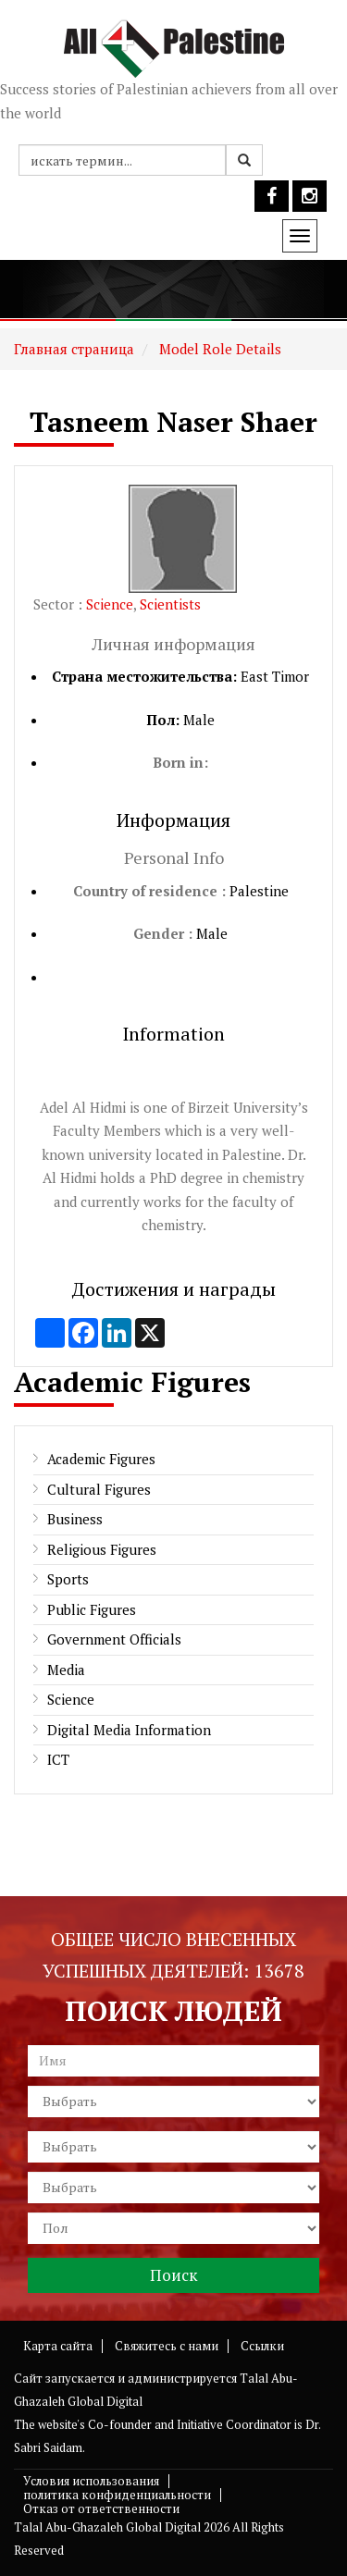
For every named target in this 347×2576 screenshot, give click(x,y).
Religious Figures (101, 1549)
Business (75, 1519)
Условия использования (91, 2480)
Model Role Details (218, 348)
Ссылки (262, 2345)
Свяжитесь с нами (166, 2345)
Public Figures (91, 1609)
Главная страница (74, 348)
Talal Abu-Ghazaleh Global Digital (107, 2527)
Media (66, 1669)
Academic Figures (101, 1458)
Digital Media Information (129, 1729)
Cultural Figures (99, 1489)
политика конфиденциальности (117, 2494)
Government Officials (114, 1639)
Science (109, 604)
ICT (58, 1759)
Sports (68, 1579)
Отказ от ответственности (101, 2508)
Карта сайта (58, 2345)
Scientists (170, 604)
